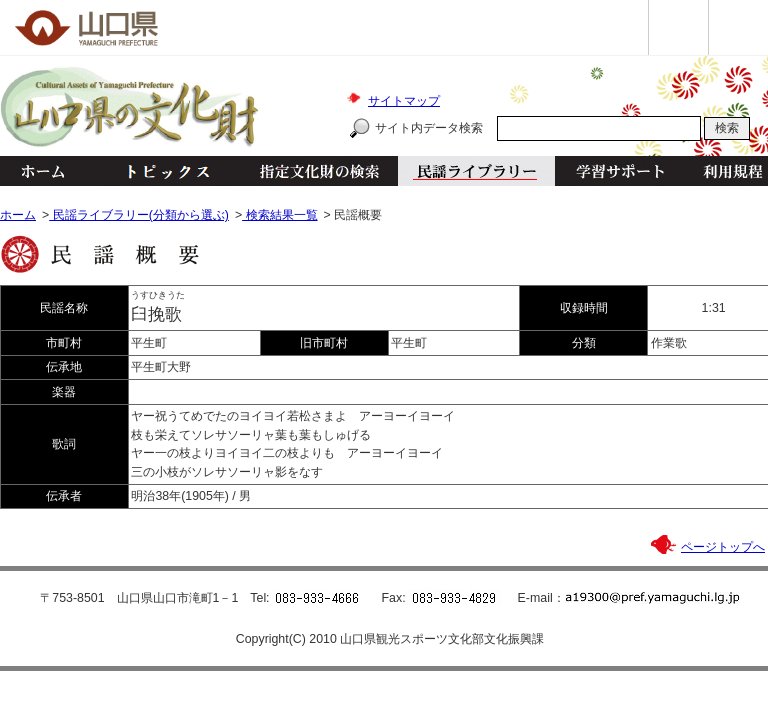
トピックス (162, 171)
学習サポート (620, 171)
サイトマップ (404, 101)
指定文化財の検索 (319, 171)
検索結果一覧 (279, 215)
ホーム (42, 171)
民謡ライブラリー (476, 171)
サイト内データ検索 (429, 128)
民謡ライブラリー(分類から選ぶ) (139, 215)
